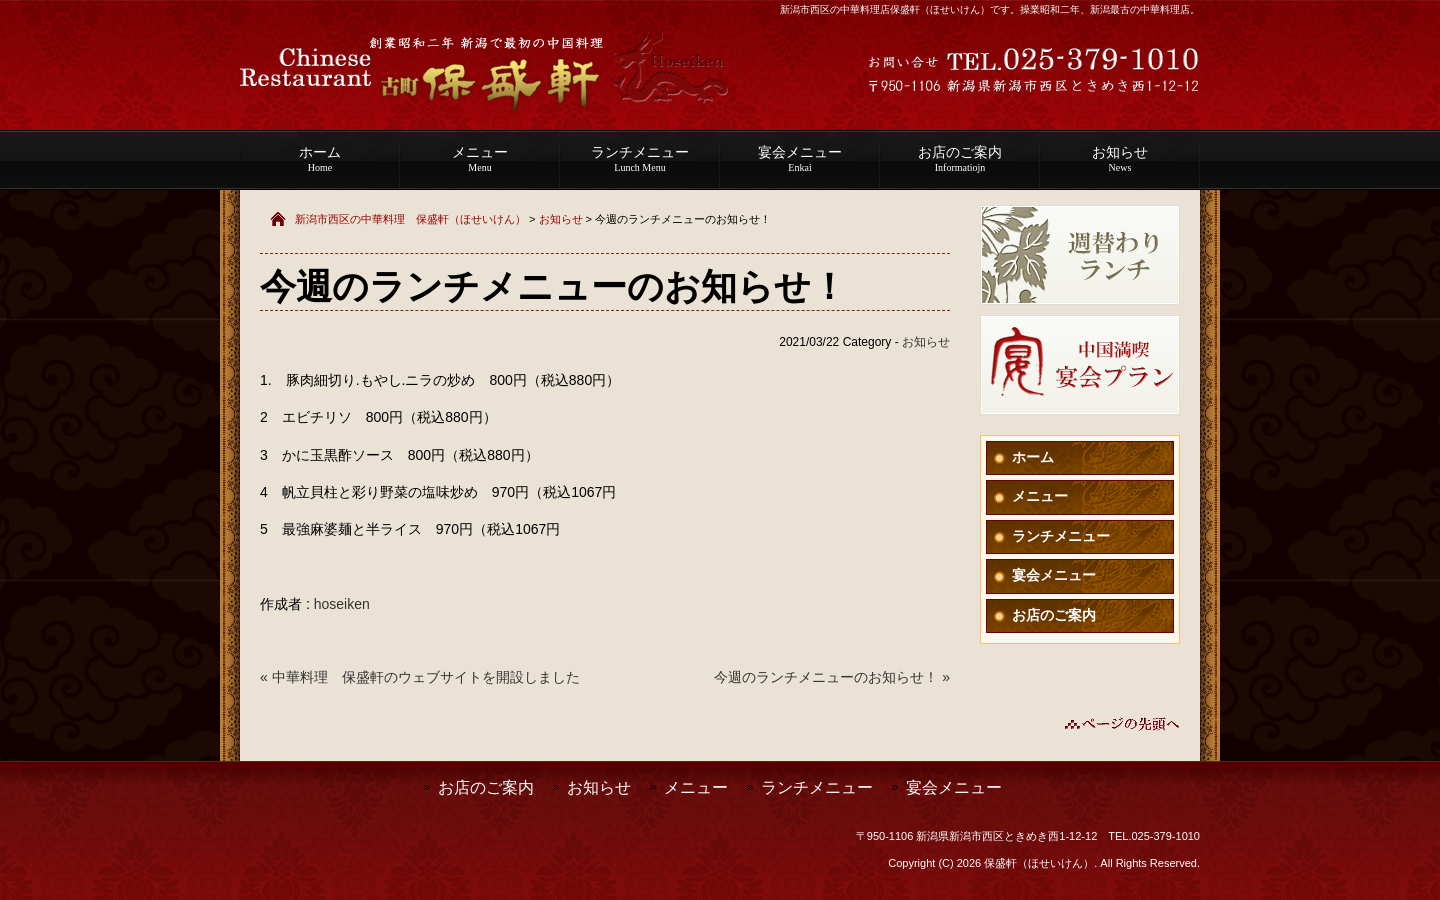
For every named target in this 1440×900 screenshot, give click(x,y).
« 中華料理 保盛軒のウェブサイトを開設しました (420, 677)
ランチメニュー (640, 159)
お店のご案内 (960, 159)
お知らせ (1120, 159)
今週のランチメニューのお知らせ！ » (832, 677)
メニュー (480, 159)
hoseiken (342, 604)
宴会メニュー (800, 159)
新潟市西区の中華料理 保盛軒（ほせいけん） (410, 219)
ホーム (320, 159)
